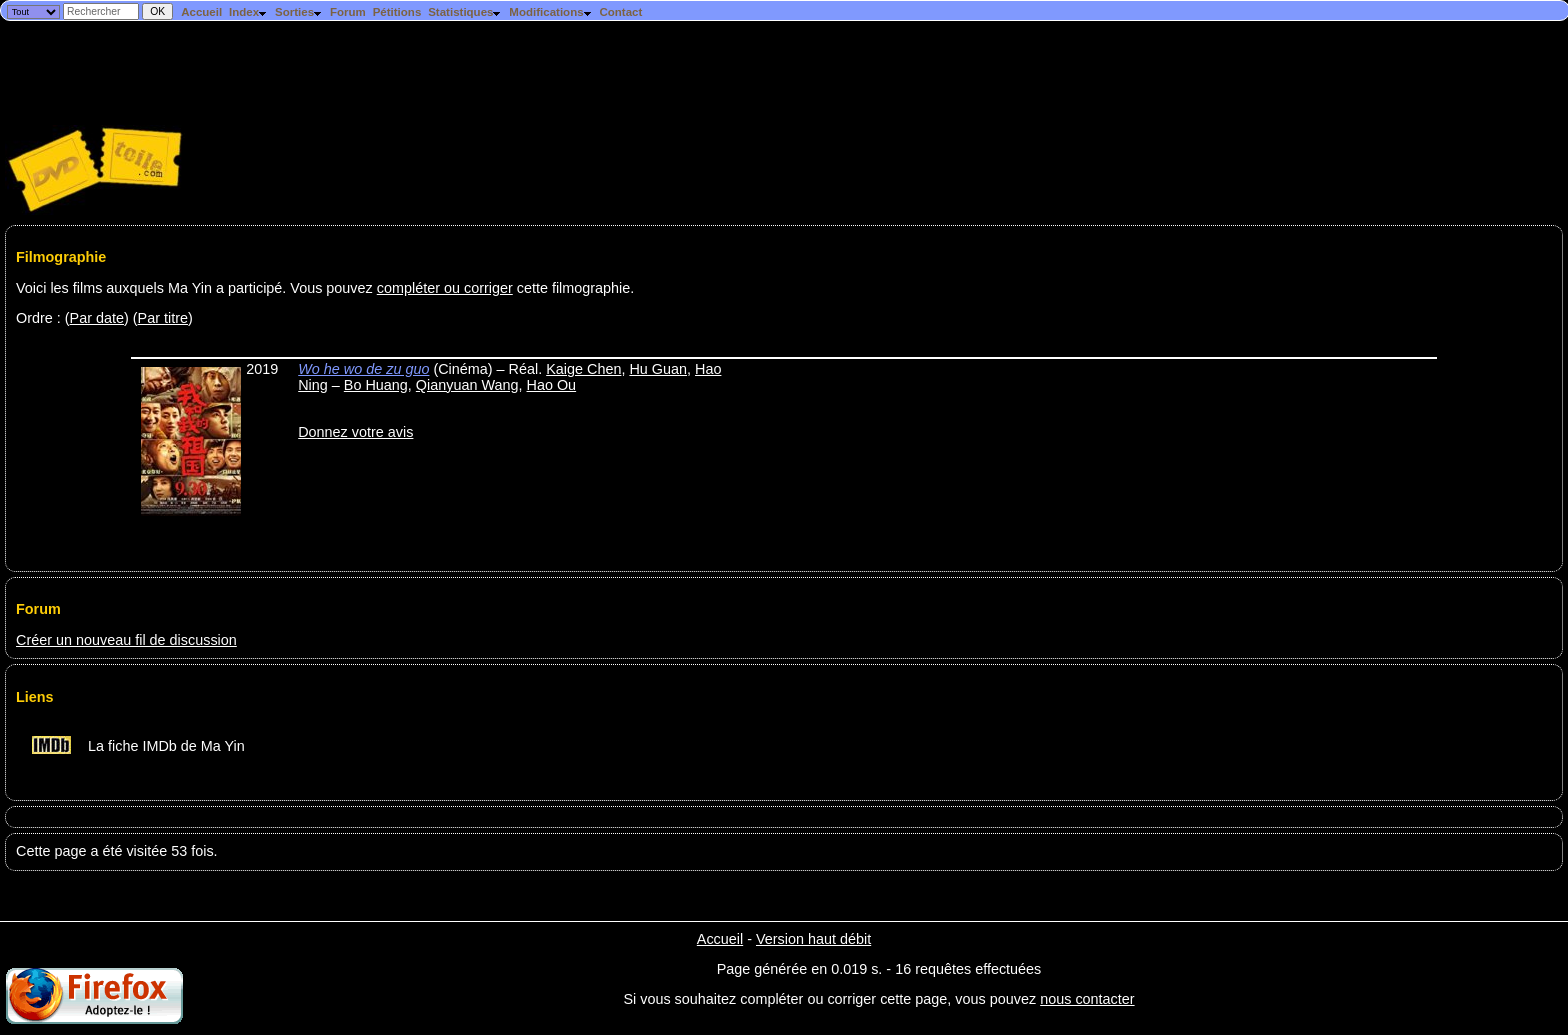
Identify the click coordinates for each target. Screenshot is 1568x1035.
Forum (348, 12)
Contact (620, 12)
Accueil (201, 12)
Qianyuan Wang (467, 385)
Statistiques (465, 12)
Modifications (550, 12)
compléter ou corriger (445, 288)
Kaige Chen (583, 369)
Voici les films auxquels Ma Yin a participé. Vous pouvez (196, 288)
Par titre (163, 318)
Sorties (299, 12)
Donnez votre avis (355, 432)
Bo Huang (376, 385)
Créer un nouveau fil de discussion (126, 640)
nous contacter (1087, 999)
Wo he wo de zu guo (363, 369)
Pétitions (397, 12)
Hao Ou (552, 385)
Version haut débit (813, 939)
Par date (97, 318)
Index (248, 12)
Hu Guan (658, 369)
